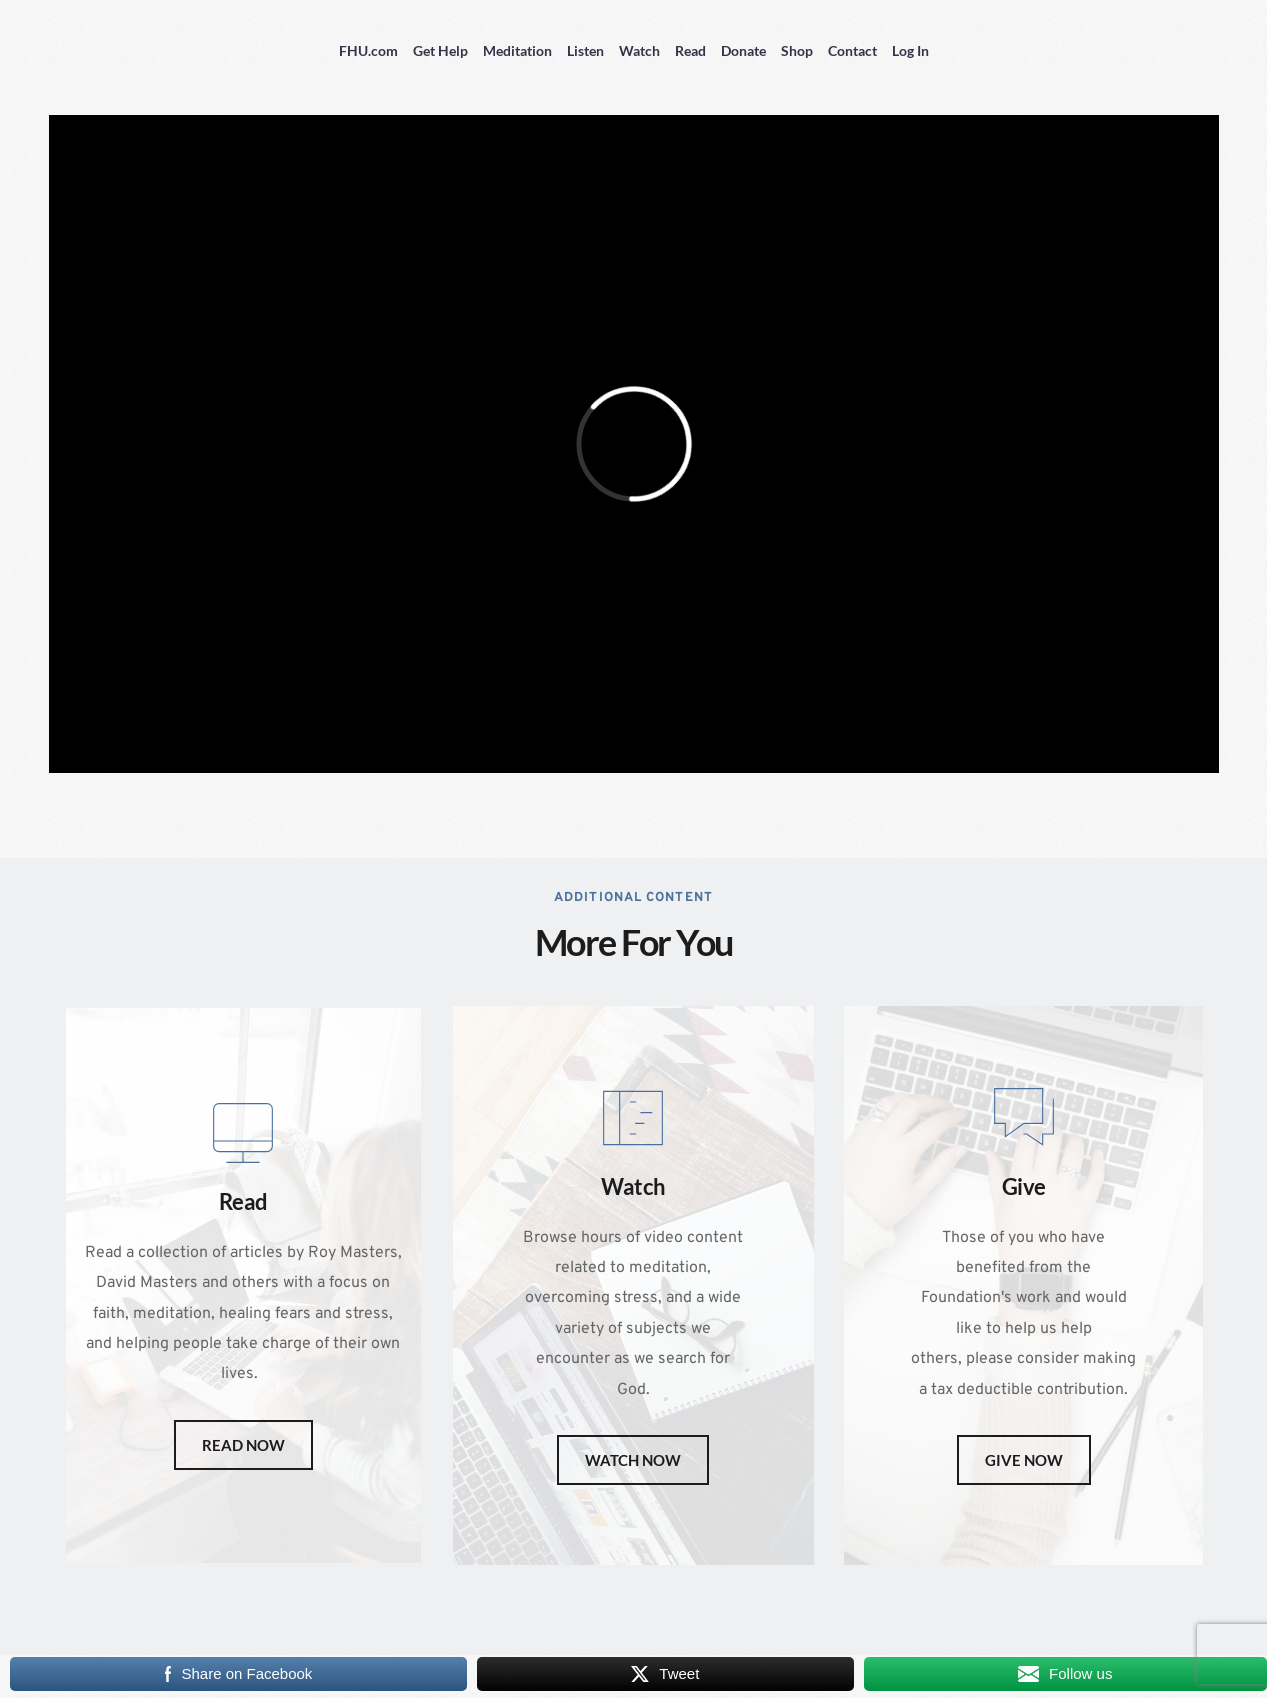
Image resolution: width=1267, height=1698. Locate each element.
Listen (585, 50)
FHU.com (368, 50)
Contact (852, 50)
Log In (910, 50)
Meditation (517, 50)
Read (690, 50)
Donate (743, 50)
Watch (639, 50)
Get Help (440, 50)
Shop (797, 50)
